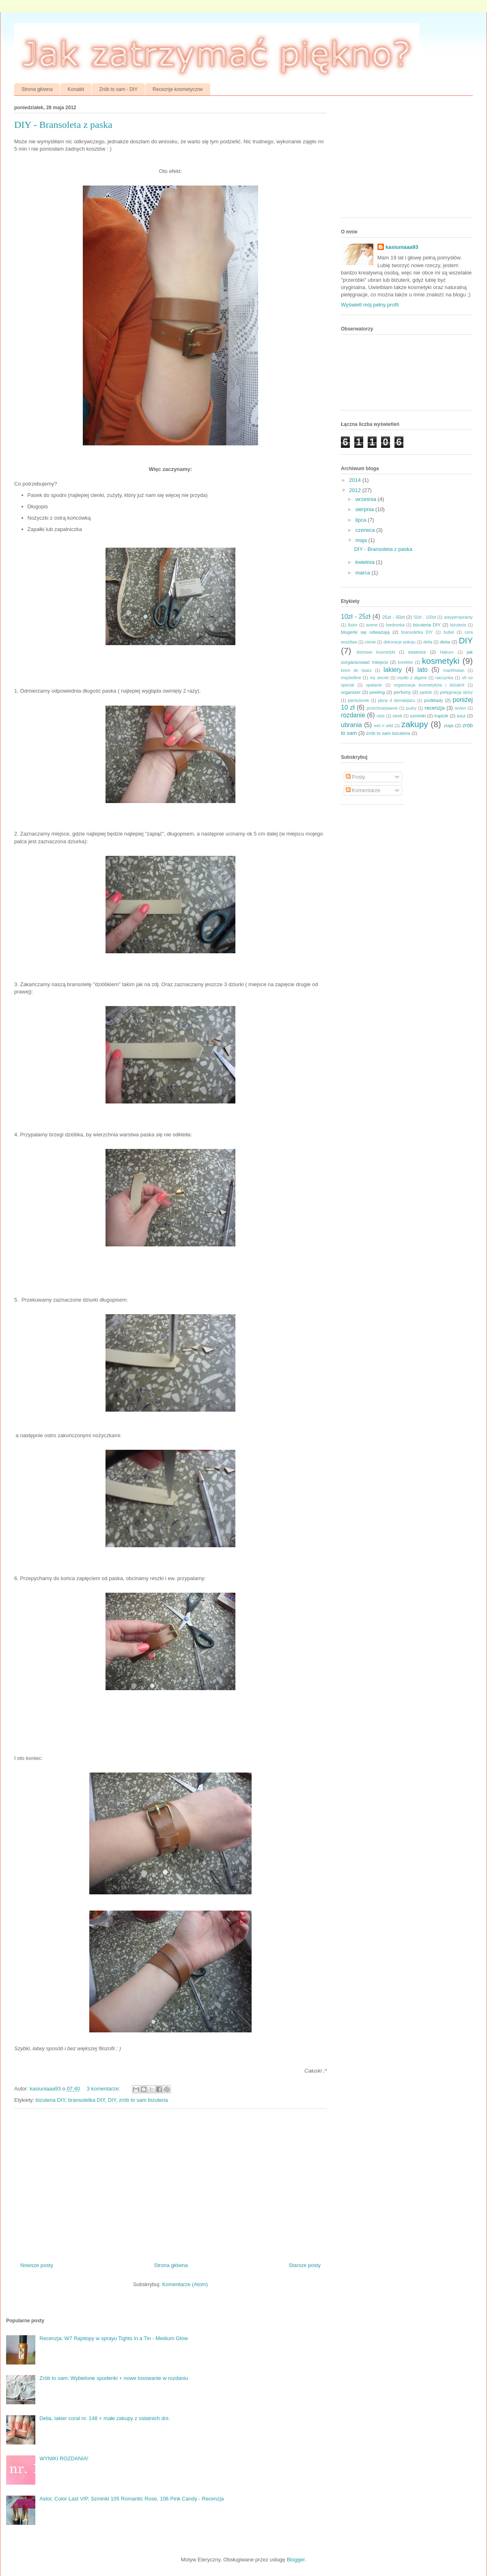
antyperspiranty (458, 617)
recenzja (434, 708)
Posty (355, 777)
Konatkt (76, 89)
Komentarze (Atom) (185, 2284)
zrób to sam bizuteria (143, 2100)
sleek (397, 716)
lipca (362, 520)
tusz (461, 715)
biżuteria (458, 625)
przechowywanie (382, 708)
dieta (445, 641)
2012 (355, 490)
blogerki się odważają (365, 632)
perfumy (402, 692)
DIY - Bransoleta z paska (63, 124)
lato (423, 669)
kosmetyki (440, 660)
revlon (460, 708)
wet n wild (383, 725)
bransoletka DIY (86, 2100)
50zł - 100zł (425, 617)
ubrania (351, 724)
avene (371, 625)
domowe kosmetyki (375, 652)
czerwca (366, 530)
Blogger (295, 2560)
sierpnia (365, 509)
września (367, 499)
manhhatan (453, 670)
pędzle (426, 692)
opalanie (374, 685)
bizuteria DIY (50, 2100)
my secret (379, 678)
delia (427, 642)
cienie (370, 642)
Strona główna (37, 89)
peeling (377, 692)
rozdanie (353, 715)
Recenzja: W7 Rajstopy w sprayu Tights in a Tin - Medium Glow (113, 2338)
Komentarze (363, 790)
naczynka (444, 678)
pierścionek (358, 700)
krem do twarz (356, 670)
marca (364, 573)
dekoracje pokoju (400, 642)
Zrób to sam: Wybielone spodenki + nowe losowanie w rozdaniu (113, 2378)
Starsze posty (305, 2265)
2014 (355, 480)
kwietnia (366, 562)
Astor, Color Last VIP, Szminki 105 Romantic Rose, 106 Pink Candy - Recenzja (131, 2499)
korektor (405, 662)
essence (417, 651)
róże (381, 716)
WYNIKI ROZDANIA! (63, 2458)
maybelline (351, 678)
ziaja (448, 725)
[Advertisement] (402, 158)
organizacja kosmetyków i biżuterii (429, 685)
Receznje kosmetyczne (178, 89)
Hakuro (447, 652)
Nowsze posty (36, 2265)
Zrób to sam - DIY (118, 89)
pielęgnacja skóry (456, 692)
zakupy (414, 724)
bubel (449, 632)
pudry (411, 708)
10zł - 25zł (356, 616)
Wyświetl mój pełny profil (370, 305)
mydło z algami (412, 678)
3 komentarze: (104, 2089)
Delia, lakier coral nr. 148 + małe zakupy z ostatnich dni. (104, 2418)
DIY (112, 2100)
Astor (353, 625)
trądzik (441, 715)
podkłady (433, 700)
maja (362, 540)
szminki (418, 715)
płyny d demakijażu (396, 700)
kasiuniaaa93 (402, 247)
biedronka (395, 625)
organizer (351, 692)
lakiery (393, 669)
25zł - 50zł (393, 617)
